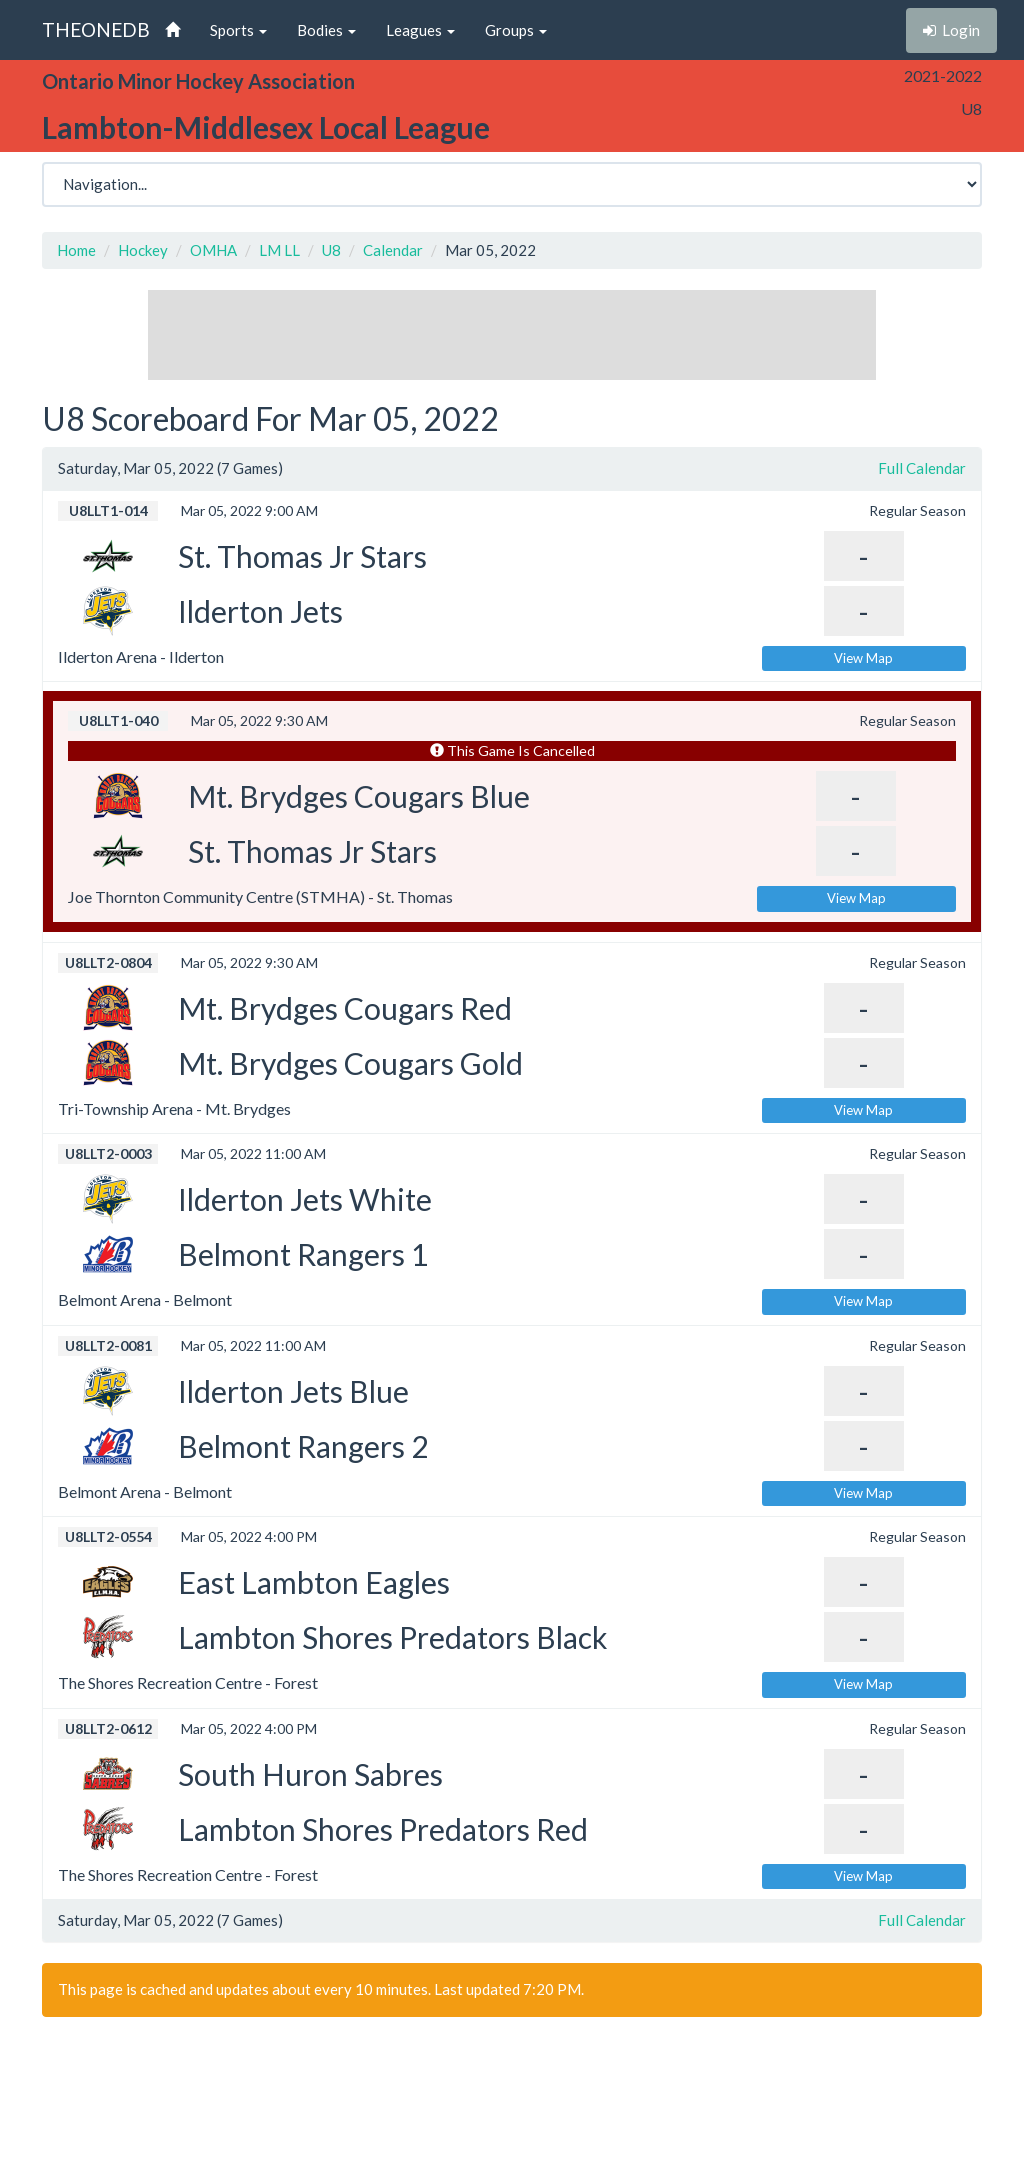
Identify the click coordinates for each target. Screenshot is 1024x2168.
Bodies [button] (326, 30)
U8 (331, 250)
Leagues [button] (420, 30)
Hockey (143, 250)
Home (76, 250)
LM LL (279, 250)
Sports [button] (238, 30)
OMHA (213, 250)
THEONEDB (96, 29)
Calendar (393, 250)
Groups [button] (516, 30)
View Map (863, 658)
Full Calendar (922, 468)
